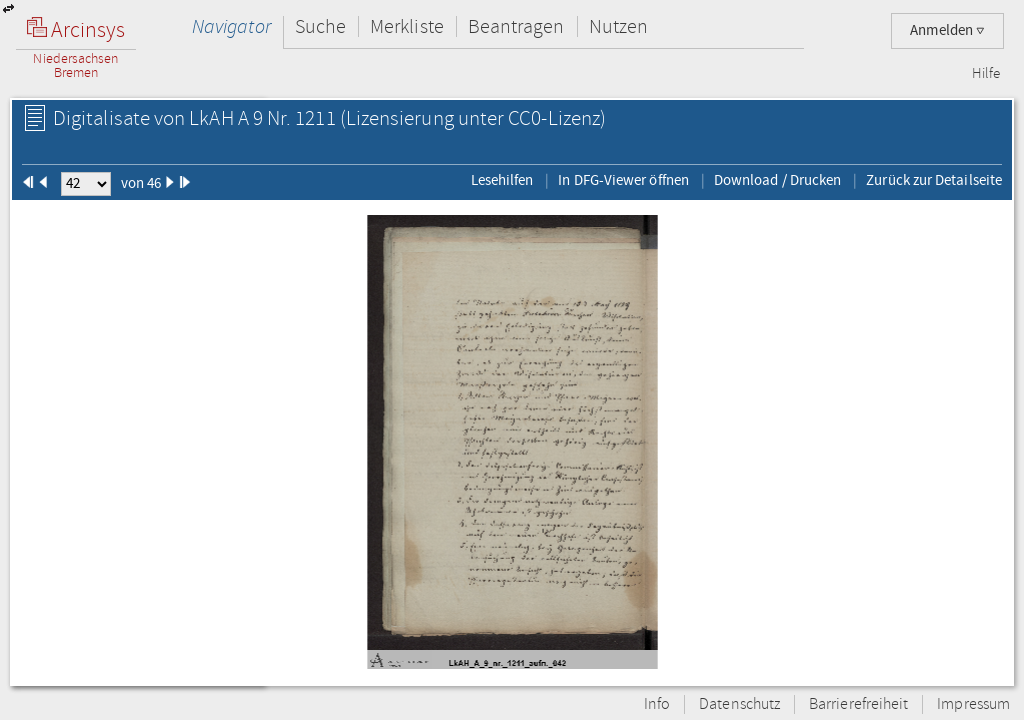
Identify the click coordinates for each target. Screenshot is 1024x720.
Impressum (973, 704)
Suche (320, 26)
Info (657, 704)
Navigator (231, 26)
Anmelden (947, 30)
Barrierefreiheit (858, 704)
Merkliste (407, 26)
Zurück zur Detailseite (934, 180)
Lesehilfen (502, 180)
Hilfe (986, 74)
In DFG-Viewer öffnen (623, 180)
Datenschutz (739, 704)
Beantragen (516, 26)
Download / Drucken (777, 180)
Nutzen (618, 26)
